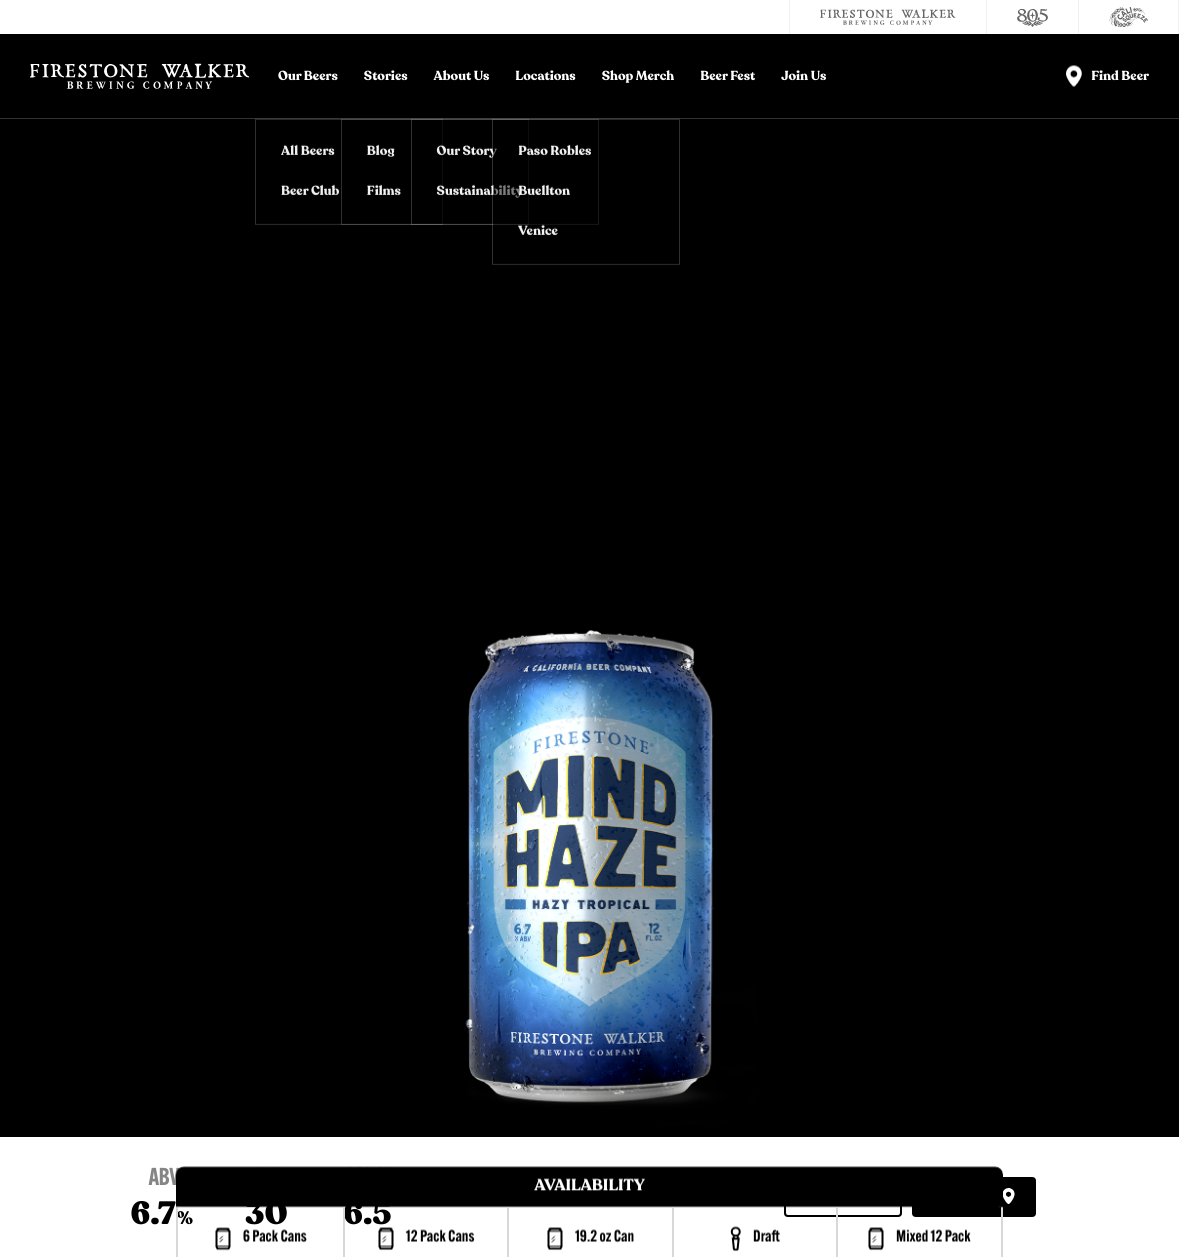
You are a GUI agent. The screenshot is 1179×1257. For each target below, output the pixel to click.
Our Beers (308, 76)
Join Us (803, 76)
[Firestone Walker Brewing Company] (888, 17)
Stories (386, 76)
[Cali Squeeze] (1129, 17)
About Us (462, 76)
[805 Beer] (1033, 17)
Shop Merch (638, 76)
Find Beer (974, 1198)
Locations (545, 76)
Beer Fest (727, 76)
